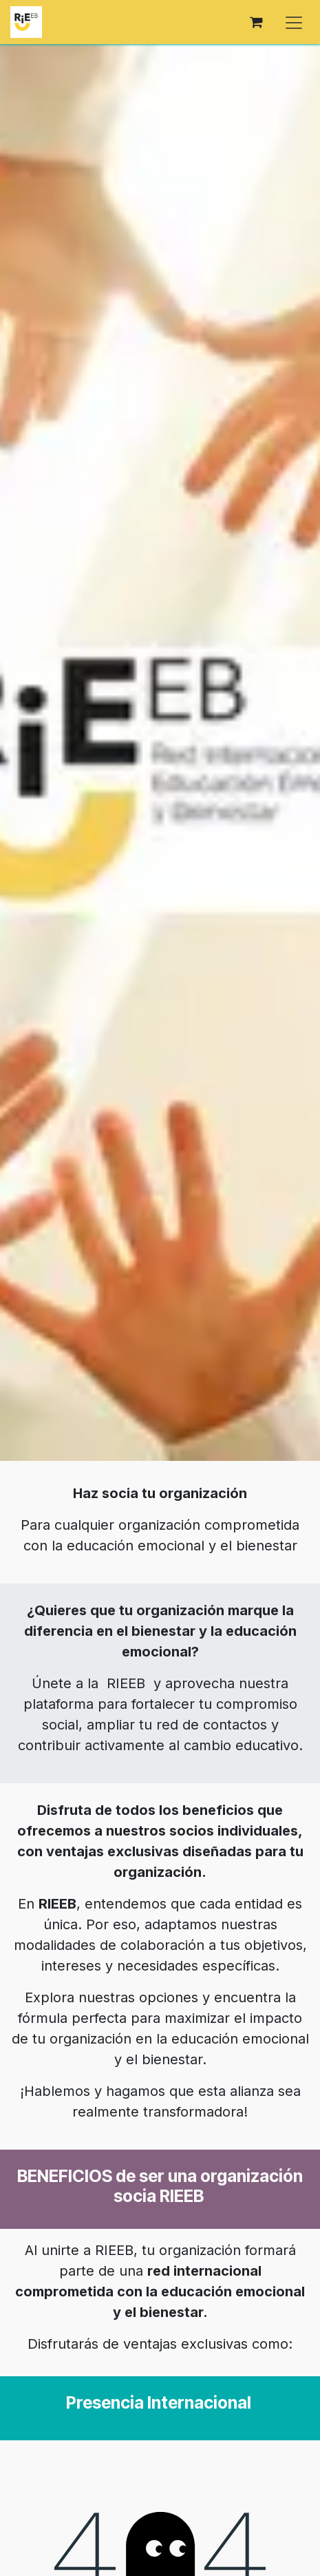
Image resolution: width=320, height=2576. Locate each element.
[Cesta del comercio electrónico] (256, 22)
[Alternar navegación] (294, 22)
